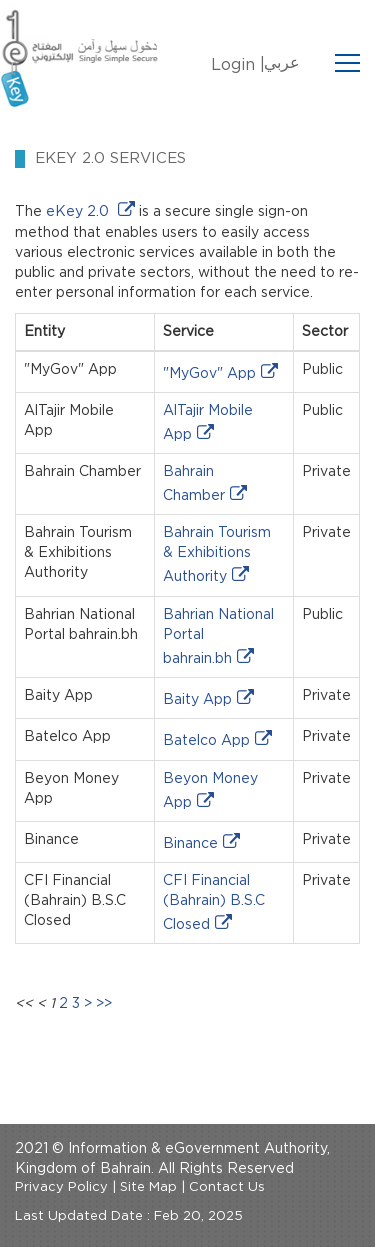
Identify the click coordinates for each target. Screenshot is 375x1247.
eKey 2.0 (79, 212)
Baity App (197, 700)
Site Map (148, 1187)
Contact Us (227, 1187)
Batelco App (206, 741)
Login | (238, 65)
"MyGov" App (209, 374)
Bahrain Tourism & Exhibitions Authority (217, 555)
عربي (282, 63)
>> (104, 1004)
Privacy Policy (61, 1187)
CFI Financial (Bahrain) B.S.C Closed (214, 903)
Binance (190, 844)
